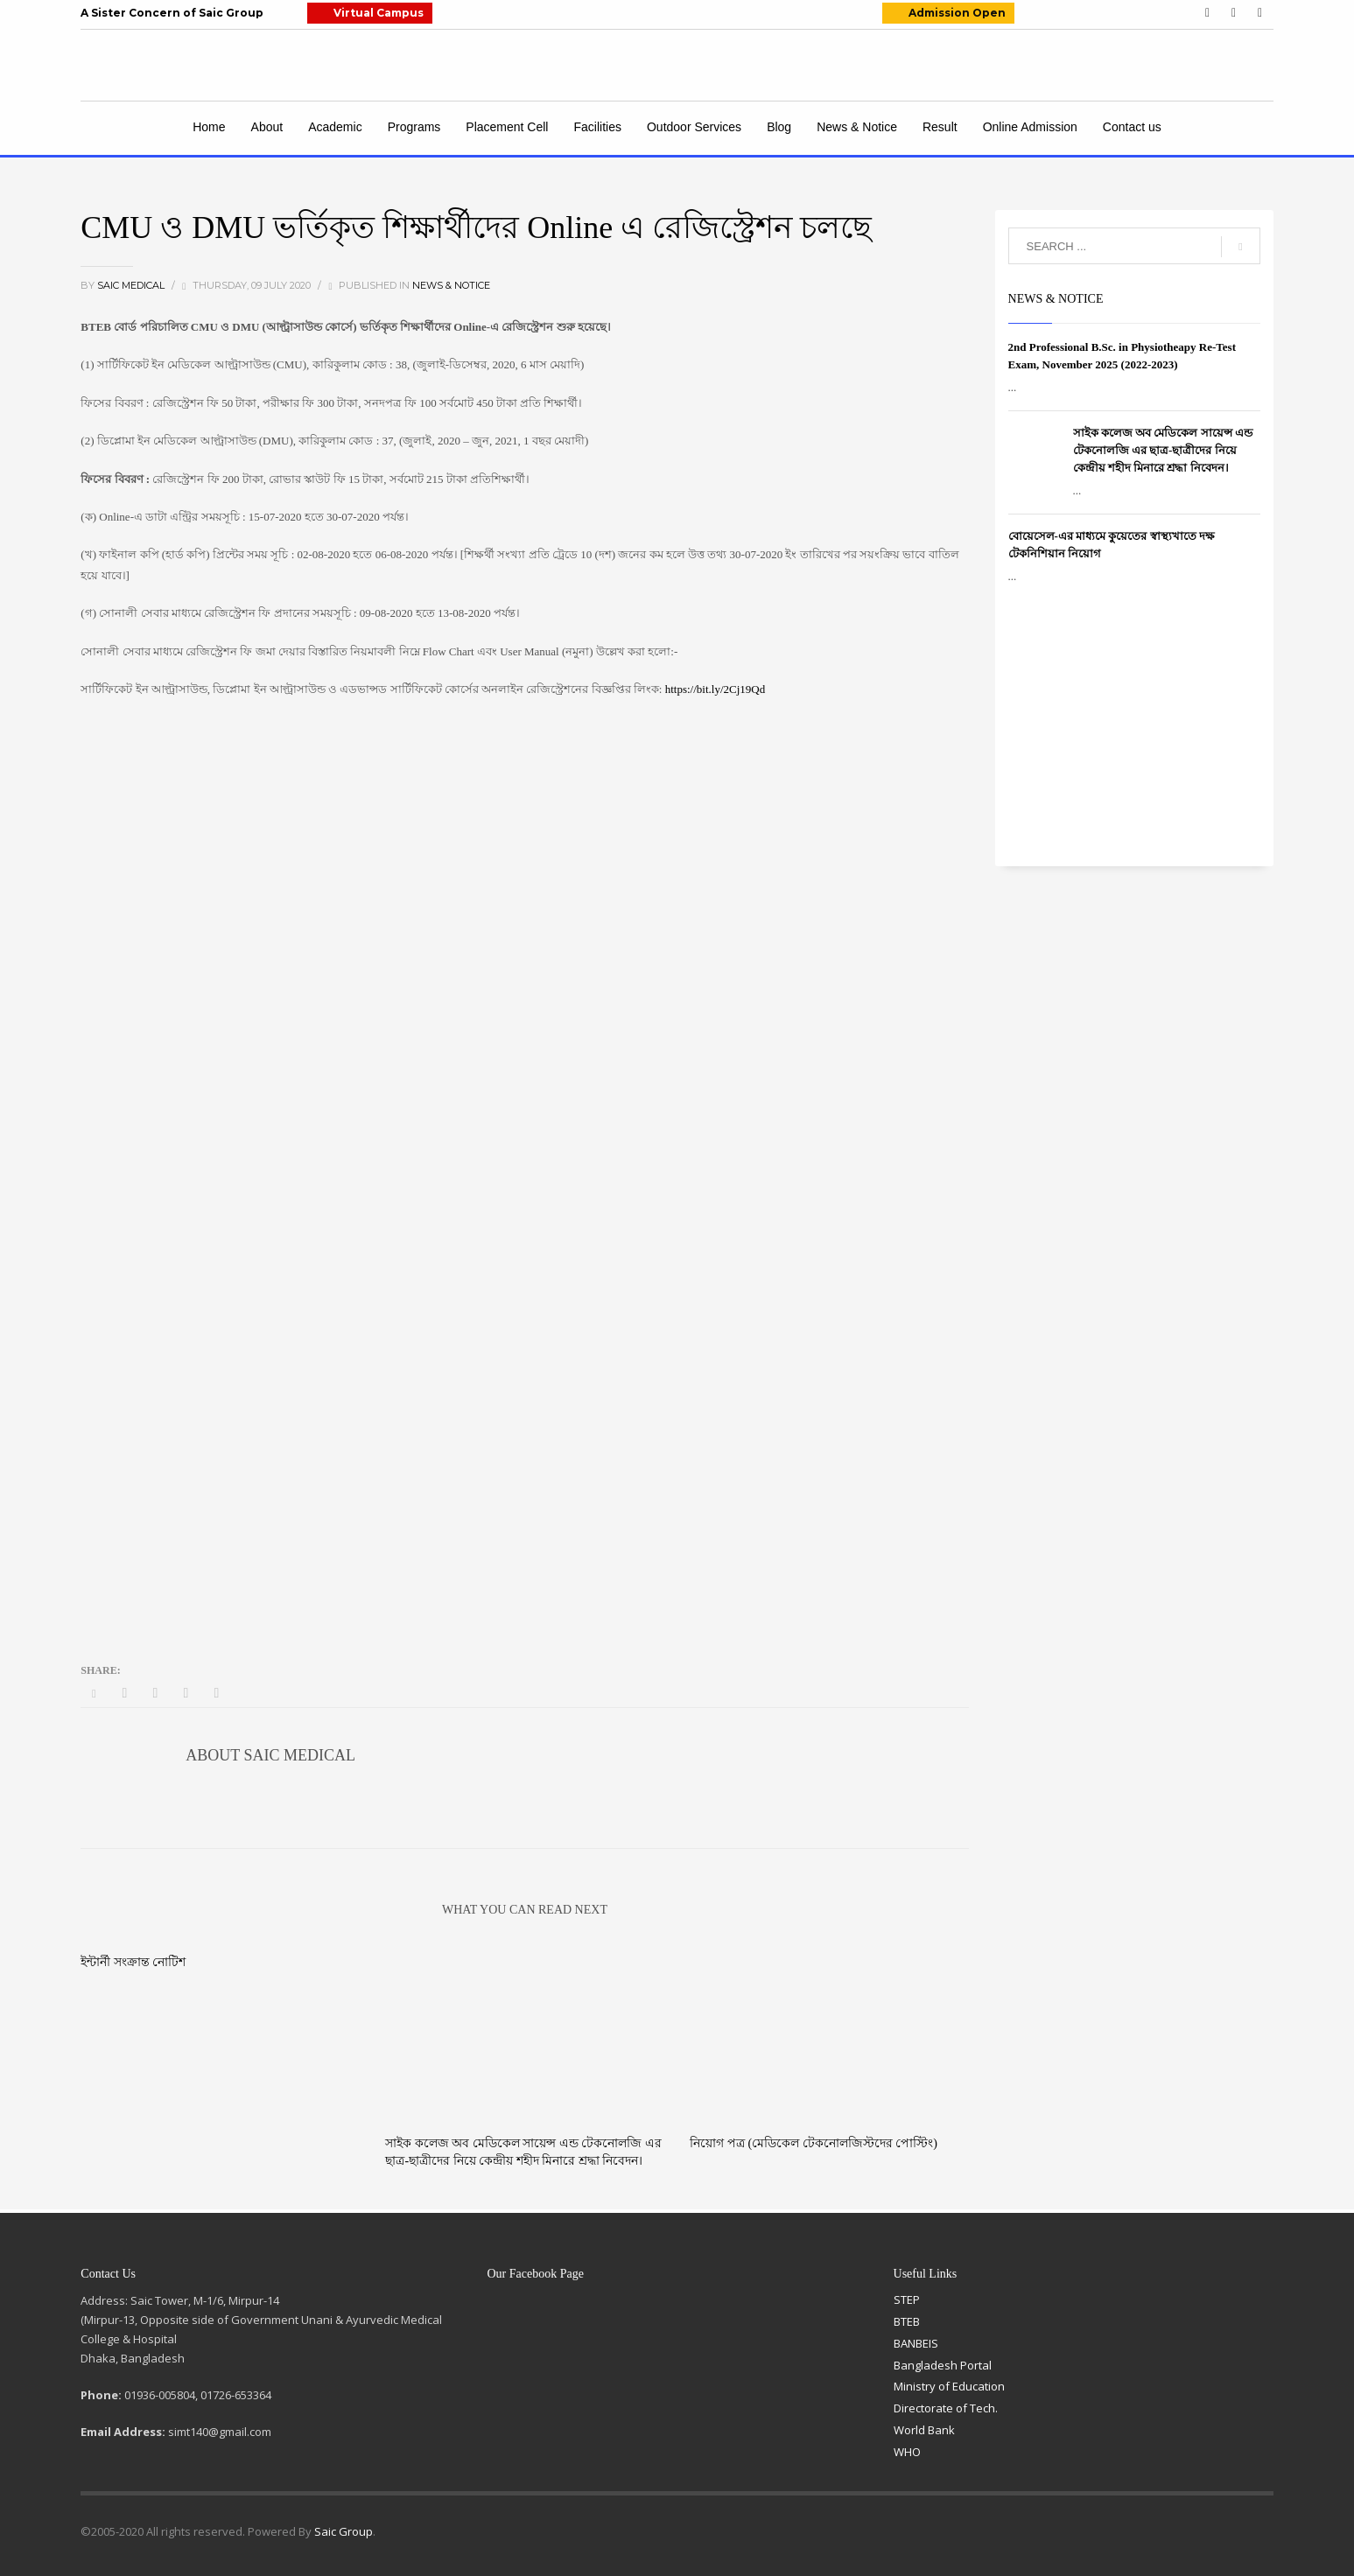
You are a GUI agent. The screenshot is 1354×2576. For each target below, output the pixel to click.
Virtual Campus (378, 12)
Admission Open (957, 12)
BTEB (907, 2321)
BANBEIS (916, 2343)
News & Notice (451, 285)
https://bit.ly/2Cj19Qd (715, 689)
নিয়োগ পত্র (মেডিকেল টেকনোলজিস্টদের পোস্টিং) (813, 2143)
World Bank (924, 2430)
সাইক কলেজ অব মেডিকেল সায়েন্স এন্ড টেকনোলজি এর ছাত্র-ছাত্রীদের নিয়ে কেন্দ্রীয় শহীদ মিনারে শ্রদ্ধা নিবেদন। (1162, 450)
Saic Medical (132, 285)
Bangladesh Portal (943, 2365)
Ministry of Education (949, 2386)
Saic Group (343, 2531)
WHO (907, 2452)
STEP (907, 2299)
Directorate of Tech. (946, 2408)
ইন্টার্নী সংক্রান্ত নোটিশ (133, 1962)
